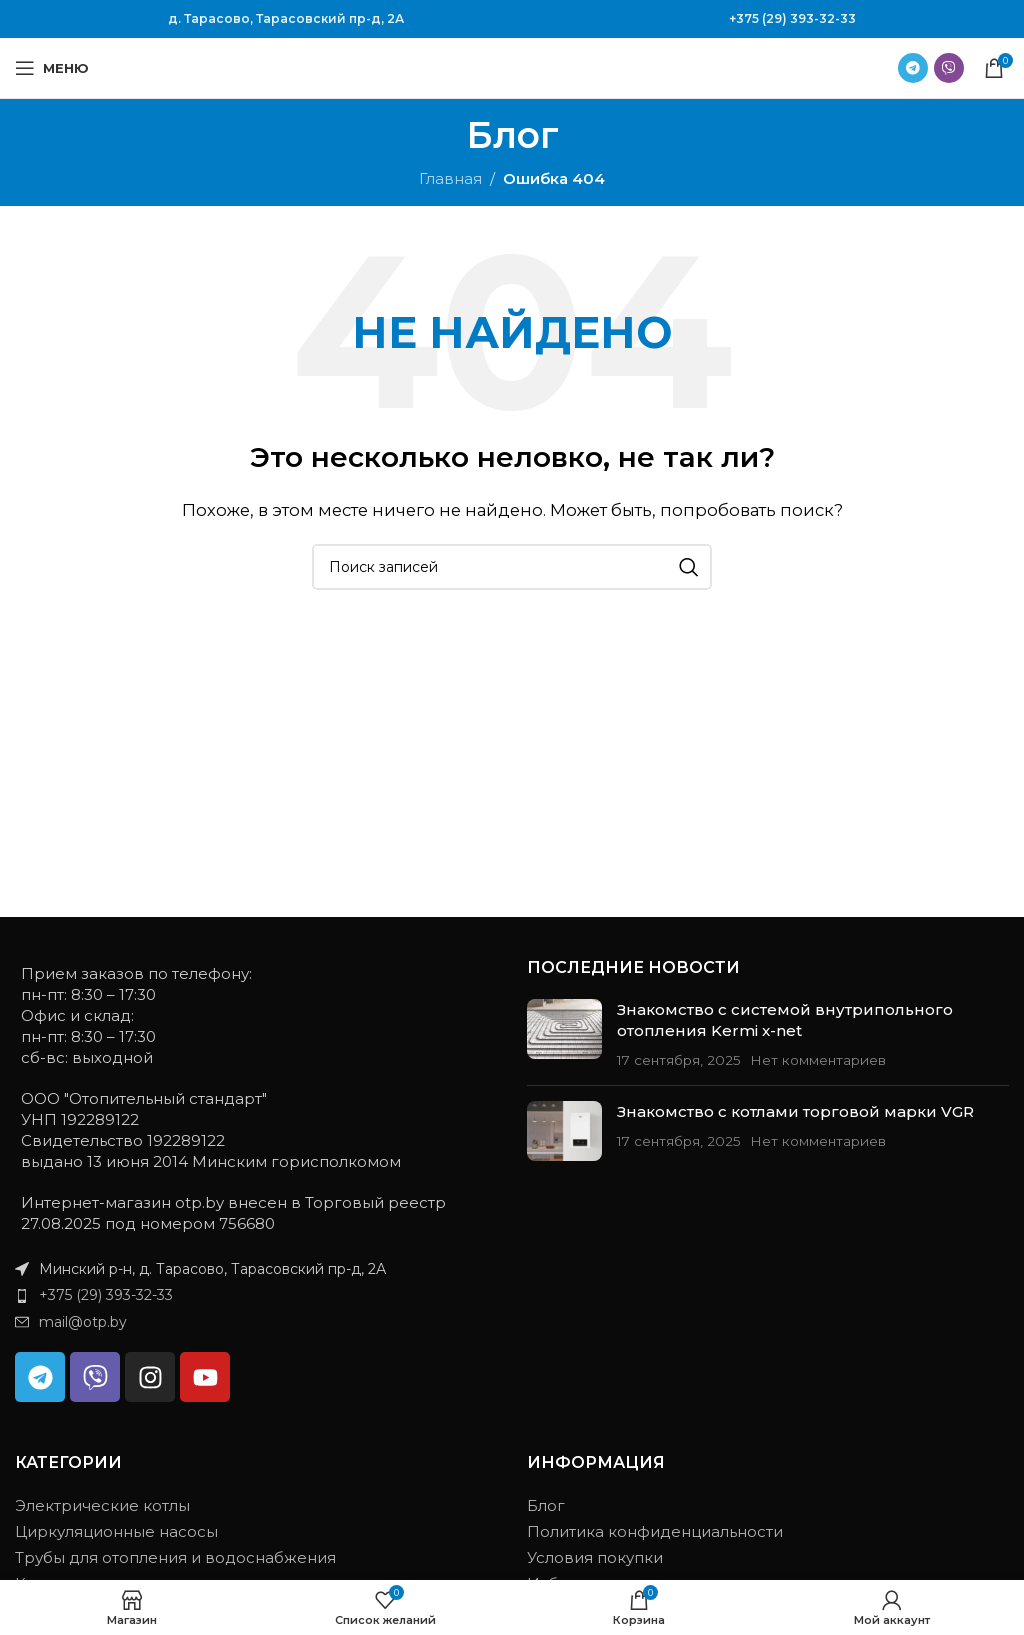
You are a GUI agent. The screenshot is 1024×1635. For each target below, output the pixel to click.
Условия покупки (595, 1557)
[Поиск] (512, 567)
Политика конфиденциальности (655, 1531)
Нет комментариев (818, 1060)
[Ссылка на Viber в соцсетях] (949, 68)
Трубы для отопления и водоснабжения (175, 1557)
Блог (546, 1505)
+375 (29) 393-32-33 (792, 18)
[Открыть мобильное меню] (52, 68)
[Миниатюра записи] (564, 1034)
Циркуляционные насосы (116, 1531)
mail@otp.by (83, 1322)
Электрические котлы (102, 1505)
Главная (450, 178)
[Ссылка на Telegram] (913, 68)
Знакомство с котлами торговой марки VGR (795, 1111)
